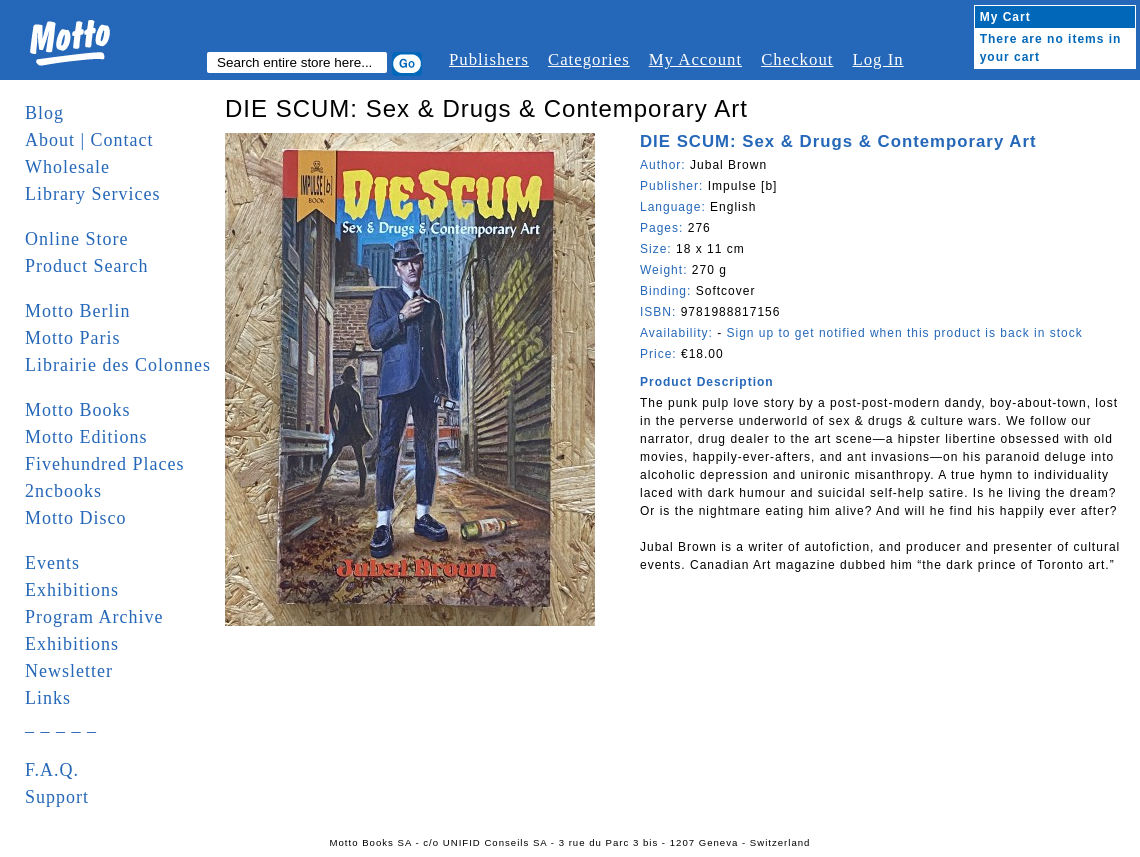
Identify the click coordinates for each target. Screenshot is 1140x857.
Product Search (86, 266)
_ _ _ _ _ (61, 725)
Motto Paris (73, 338)
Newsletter (69, 671)
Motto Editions (86, 437)
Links (48, 698)
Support (57, 797)
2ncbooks (63, 491)
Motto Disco (76, 518)
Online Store (77, 239)
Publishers (489, 59)
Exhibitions (72, 590)
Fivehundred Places (104, 464)
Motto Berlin (78, 311)
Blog (44, 113)
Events (52, 563)
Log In (877, 59)
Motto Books (78, 410)
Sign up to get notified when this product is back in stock (904, 333)
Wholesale (67, 167)
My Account (695, 59)
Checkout (797, 59)
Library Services (92, 194)
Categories (589, 59)
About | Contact (89, 140)
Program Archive (94, 617)
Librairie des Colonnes (118, 365)
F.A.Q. (52, 770)
